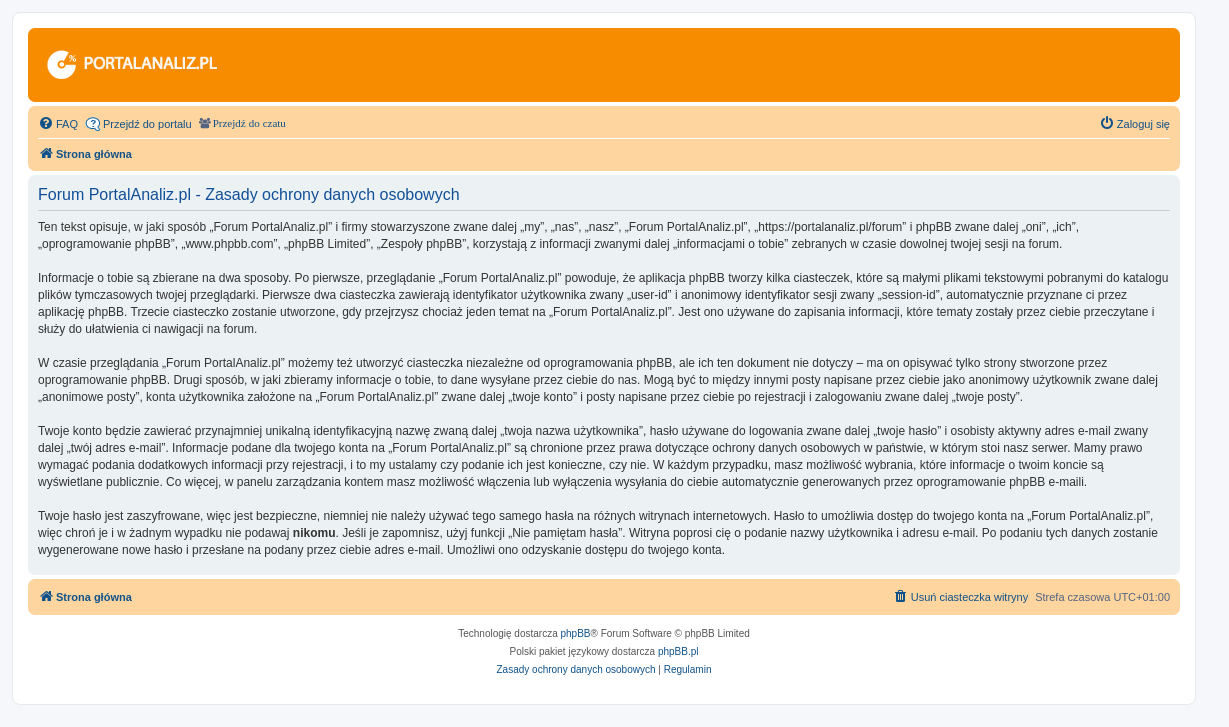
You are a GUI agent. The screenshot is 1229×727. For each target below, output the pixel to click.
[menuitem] (58, 124)
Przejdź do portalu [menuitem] (147, 124)
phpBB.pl (678, 651)
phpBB (576, 633)
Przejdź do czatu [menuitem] (249, 123)
